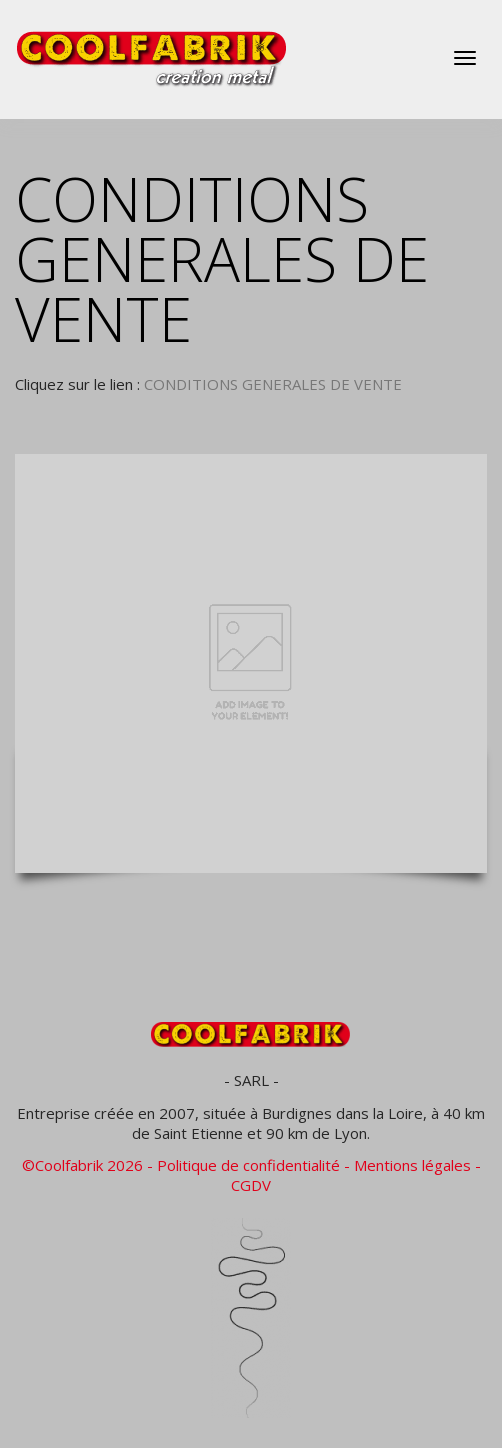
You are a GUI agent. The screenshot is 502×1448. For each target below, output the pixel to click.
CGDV (251, 1185)
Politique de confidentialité (248, 1165)
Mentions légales (412, 1165)
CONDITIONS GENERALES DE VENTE (273, 384)
